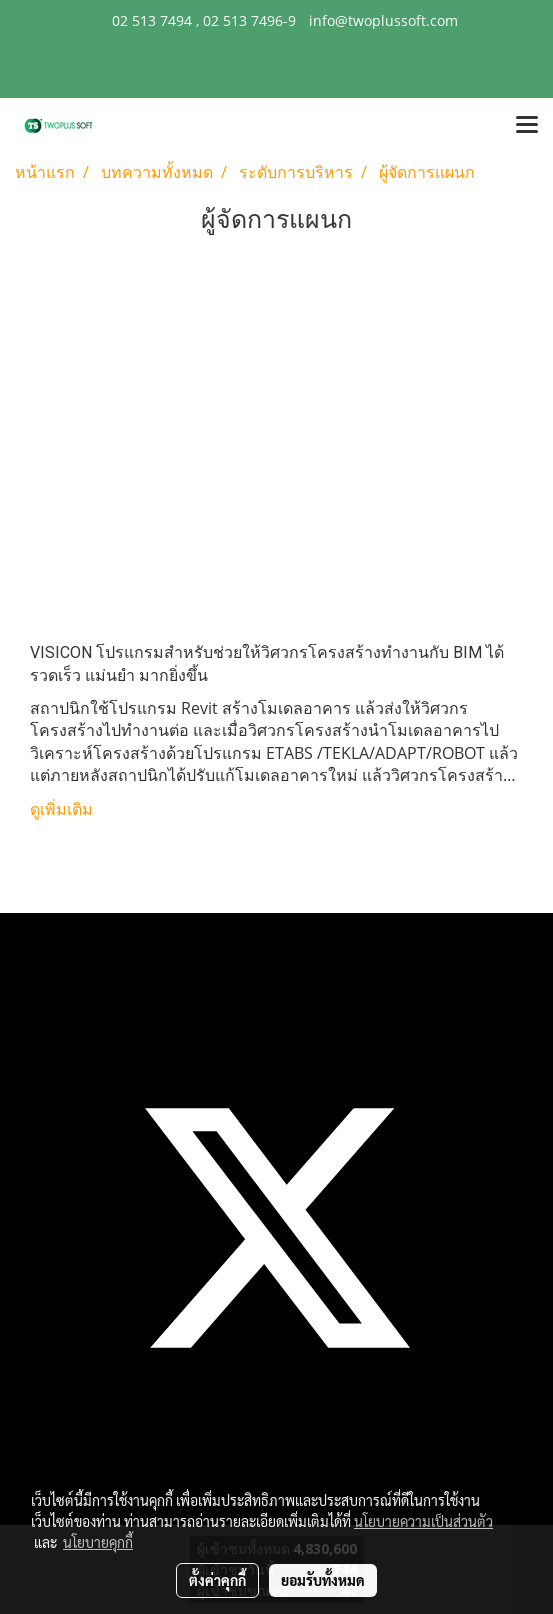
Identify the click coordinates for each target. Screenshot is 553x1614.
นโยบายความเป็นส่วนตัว (423, 1521)
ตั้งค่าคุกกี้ (217, 1580)
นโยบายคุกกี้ (98, 1542)
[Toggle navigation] (527, 126)
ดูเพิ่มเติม (63, 809)
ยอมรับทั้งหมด (323, 1580)
